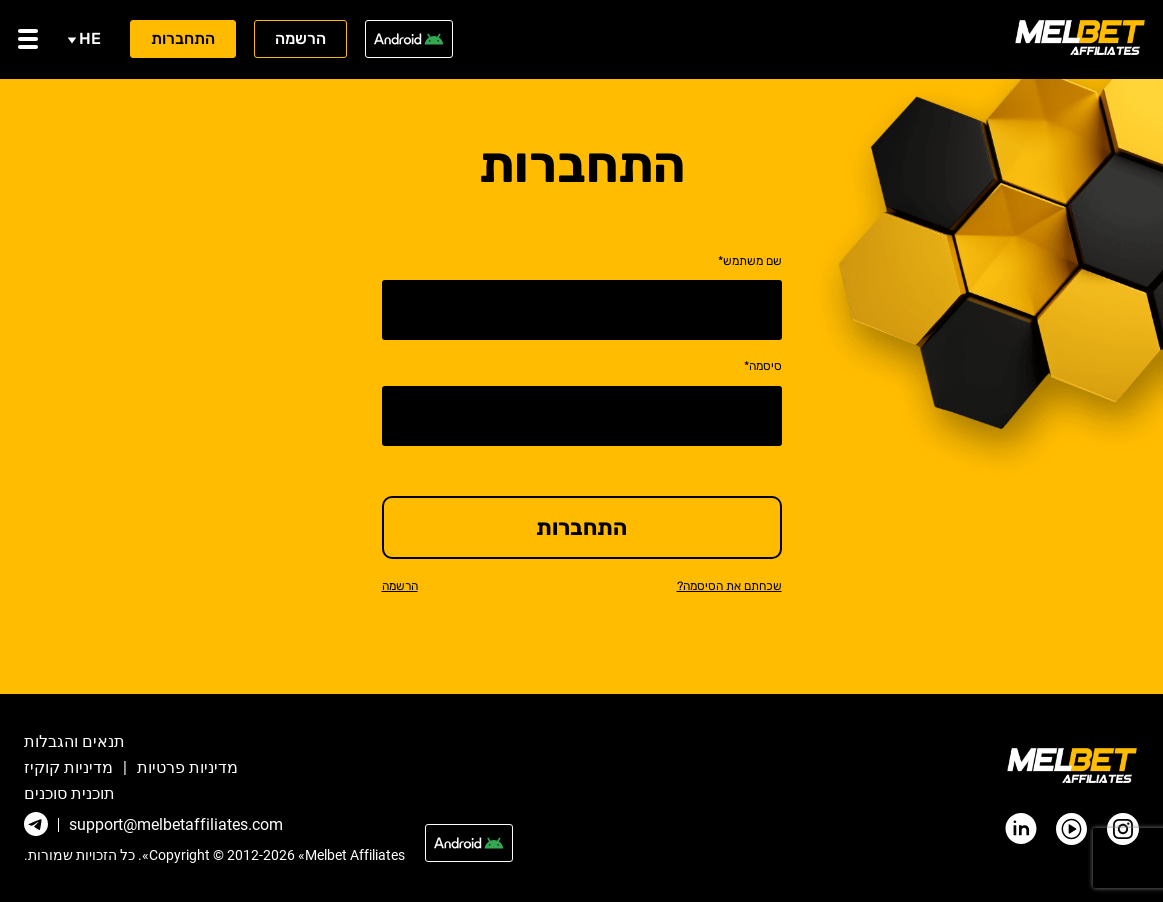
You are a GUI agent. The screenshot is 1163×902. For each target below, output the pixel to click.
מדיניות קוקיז (68, 768)
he (84, 38)
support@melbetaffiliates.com (176, 825)
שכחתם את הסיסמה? (729, 586)
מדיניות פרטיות (187, 768)
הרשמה (300, 38)
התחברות (183, 38)
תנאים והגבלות (74, 742)
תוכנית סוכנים (69, 794)
